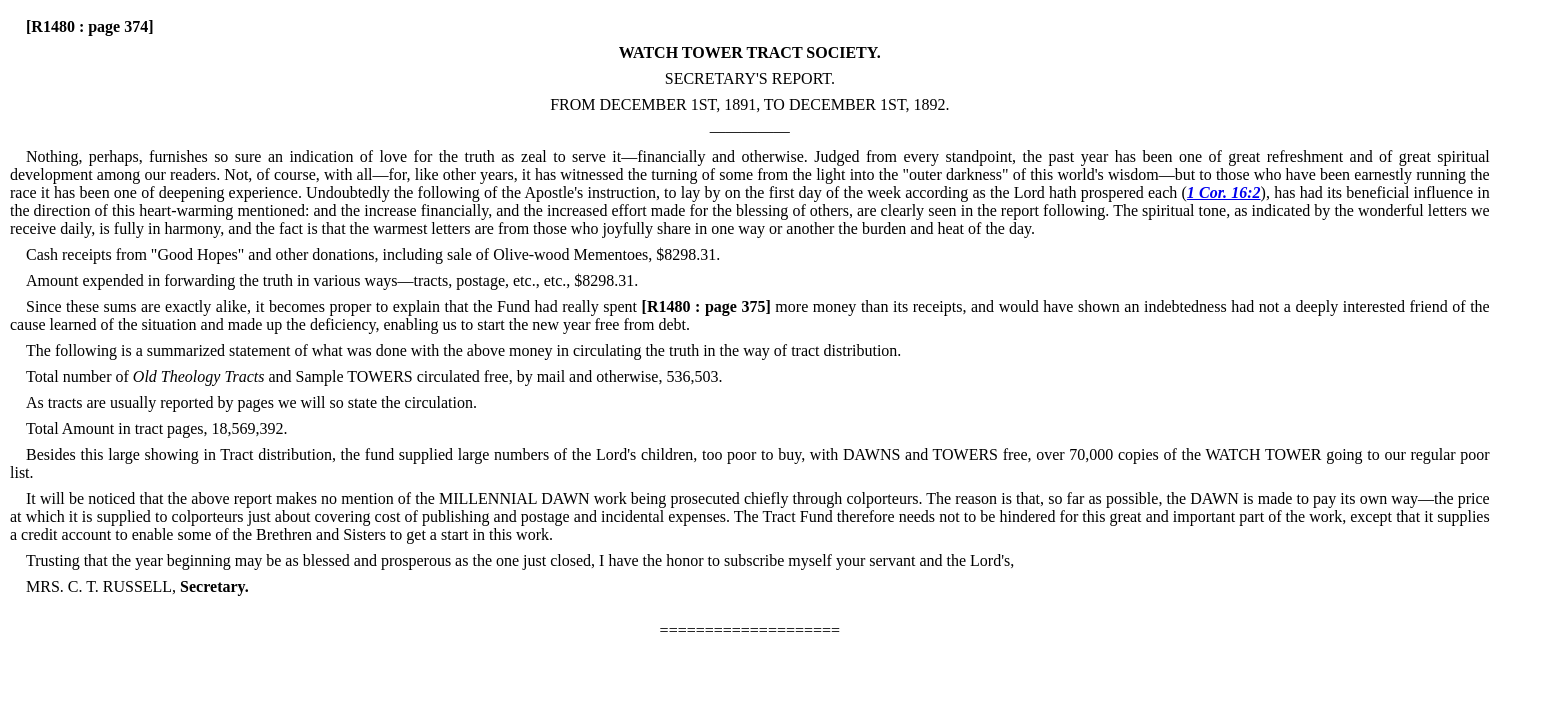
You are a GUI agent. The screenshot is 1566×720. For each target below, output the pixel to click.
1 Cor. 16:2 (1224, 192)
